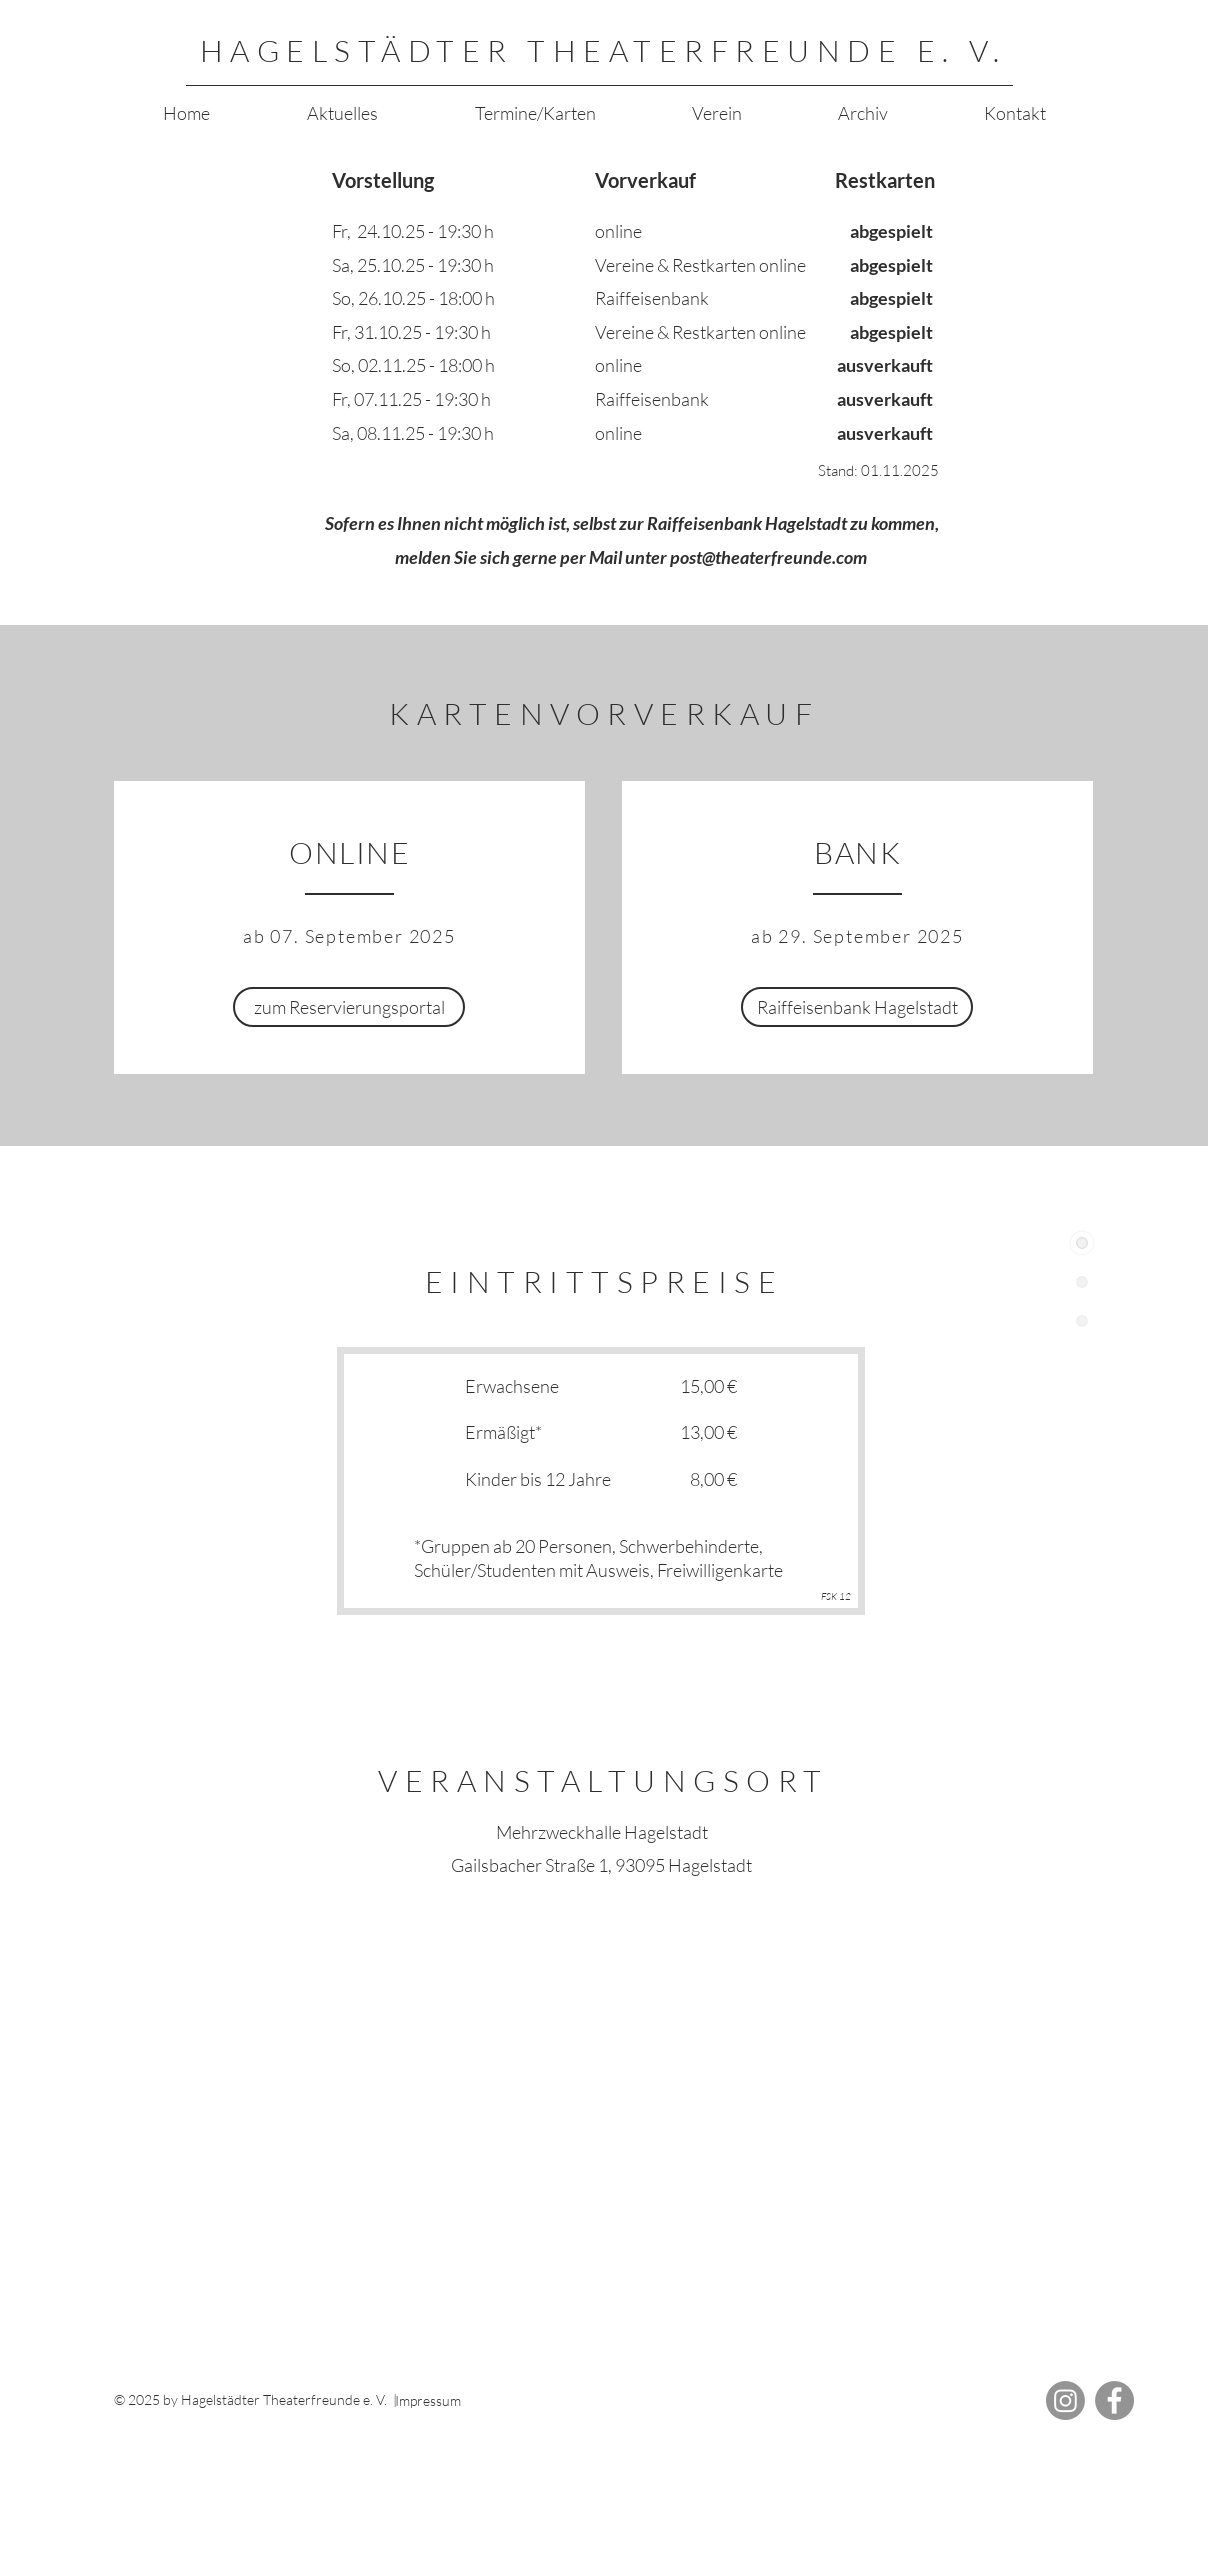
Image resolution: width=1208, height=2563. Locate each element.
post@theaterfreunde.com (768, 557)
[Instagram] (1065, 2400)
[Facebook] (1114, 2400)
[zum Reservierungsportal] (349, 1007)
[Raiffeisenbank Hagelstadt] (857, 1007)
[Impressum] (468, 2401)
